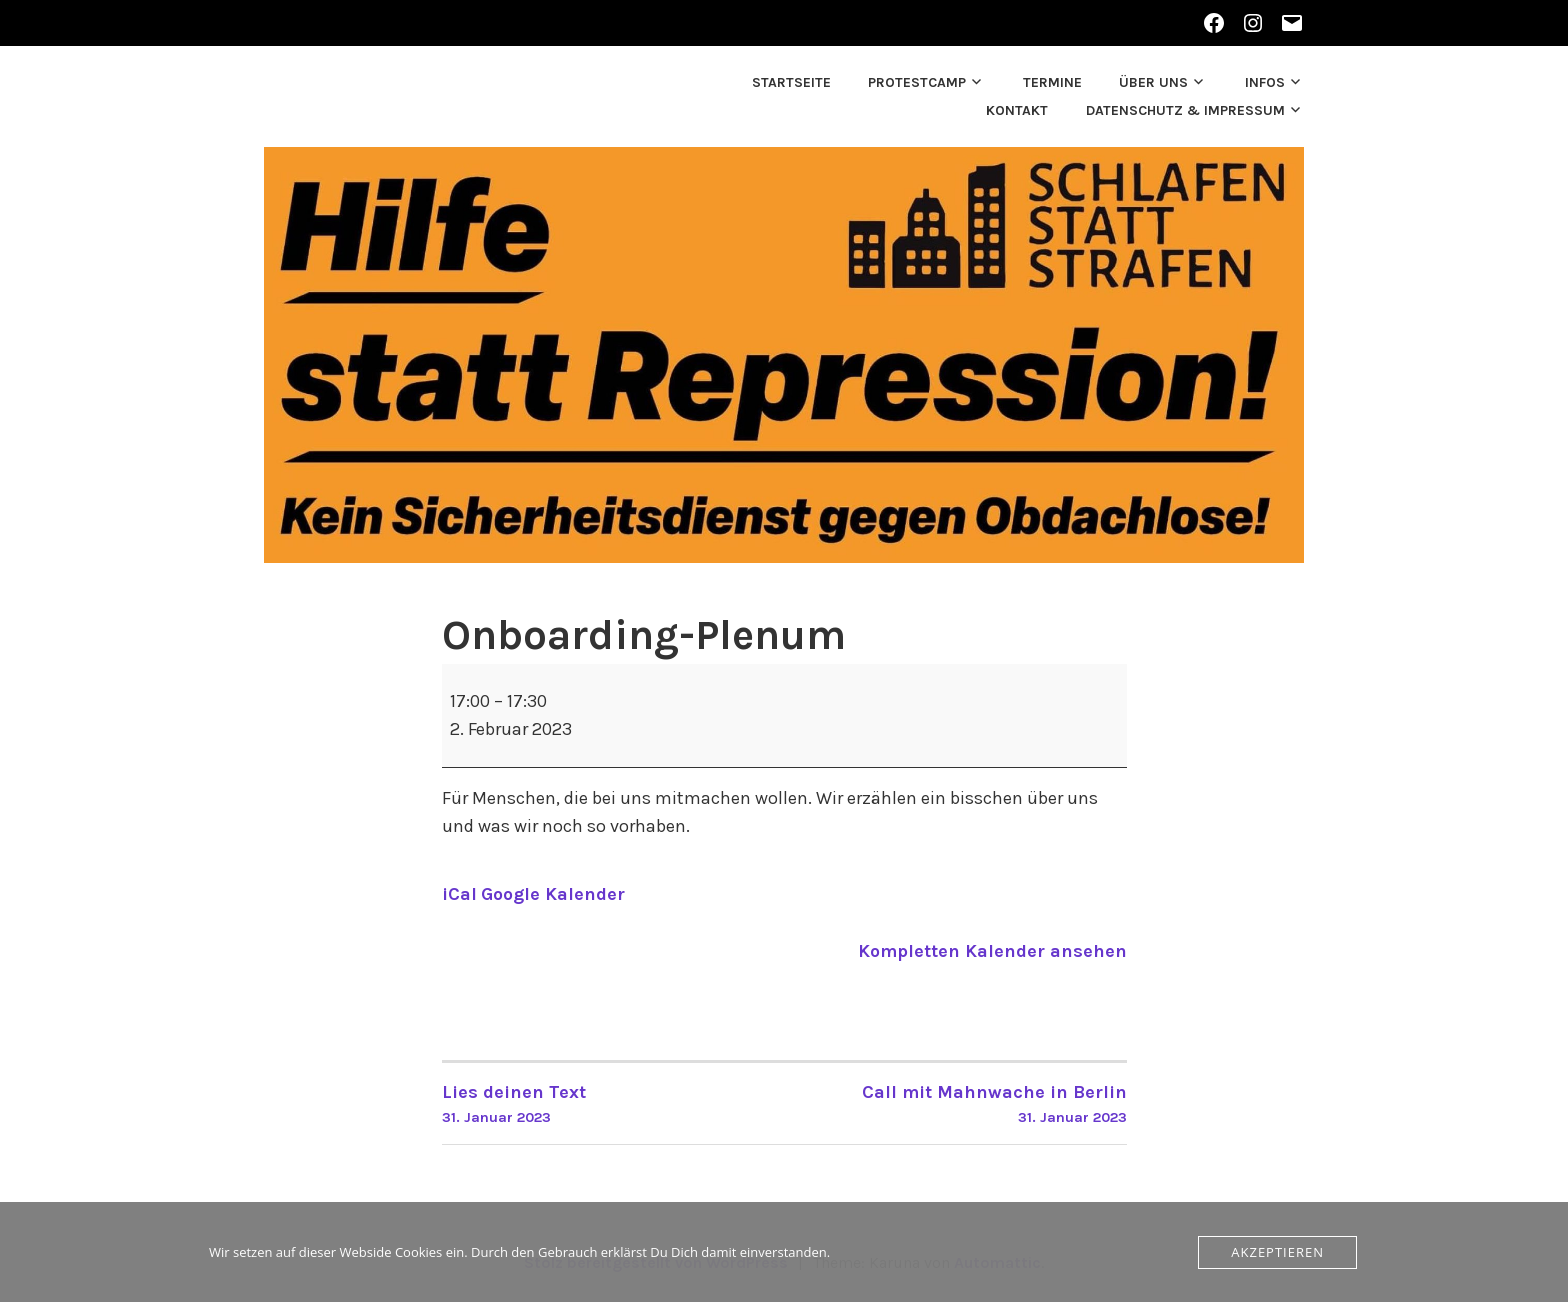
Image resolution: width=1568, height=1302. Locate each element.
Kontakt (1017, 110)
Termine (1052, 82)
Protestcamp (917, 82)
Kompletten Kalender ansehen (992, 951)
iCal (459, 894)
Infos (1265, 82)
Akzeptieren (1277, 1252)
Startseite (791, 82)
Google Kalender (553, 894)
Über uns (1153, 82)
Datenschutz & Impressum (1185, 110)
